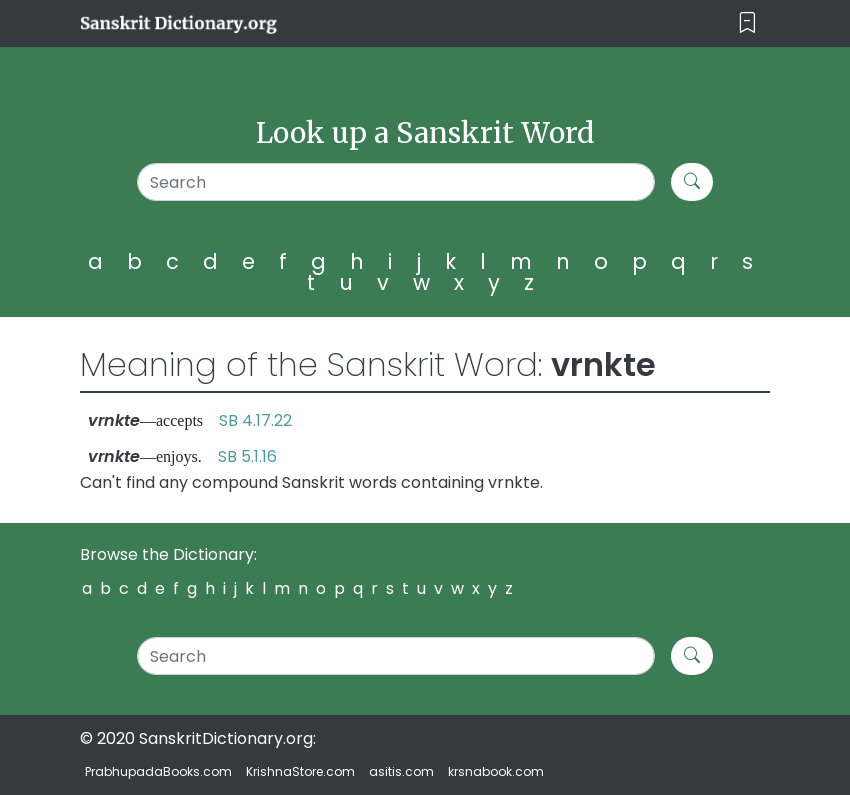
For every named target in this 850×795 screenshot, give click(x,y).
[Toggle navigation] (747, 23)
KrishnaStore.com (300, 771)
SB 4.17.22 (255, 420)
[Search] (396, 182)
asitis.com (401, 771)
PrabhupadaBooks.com (158, 771)
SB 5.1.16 (247, 456)
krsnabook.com (496, 771)
